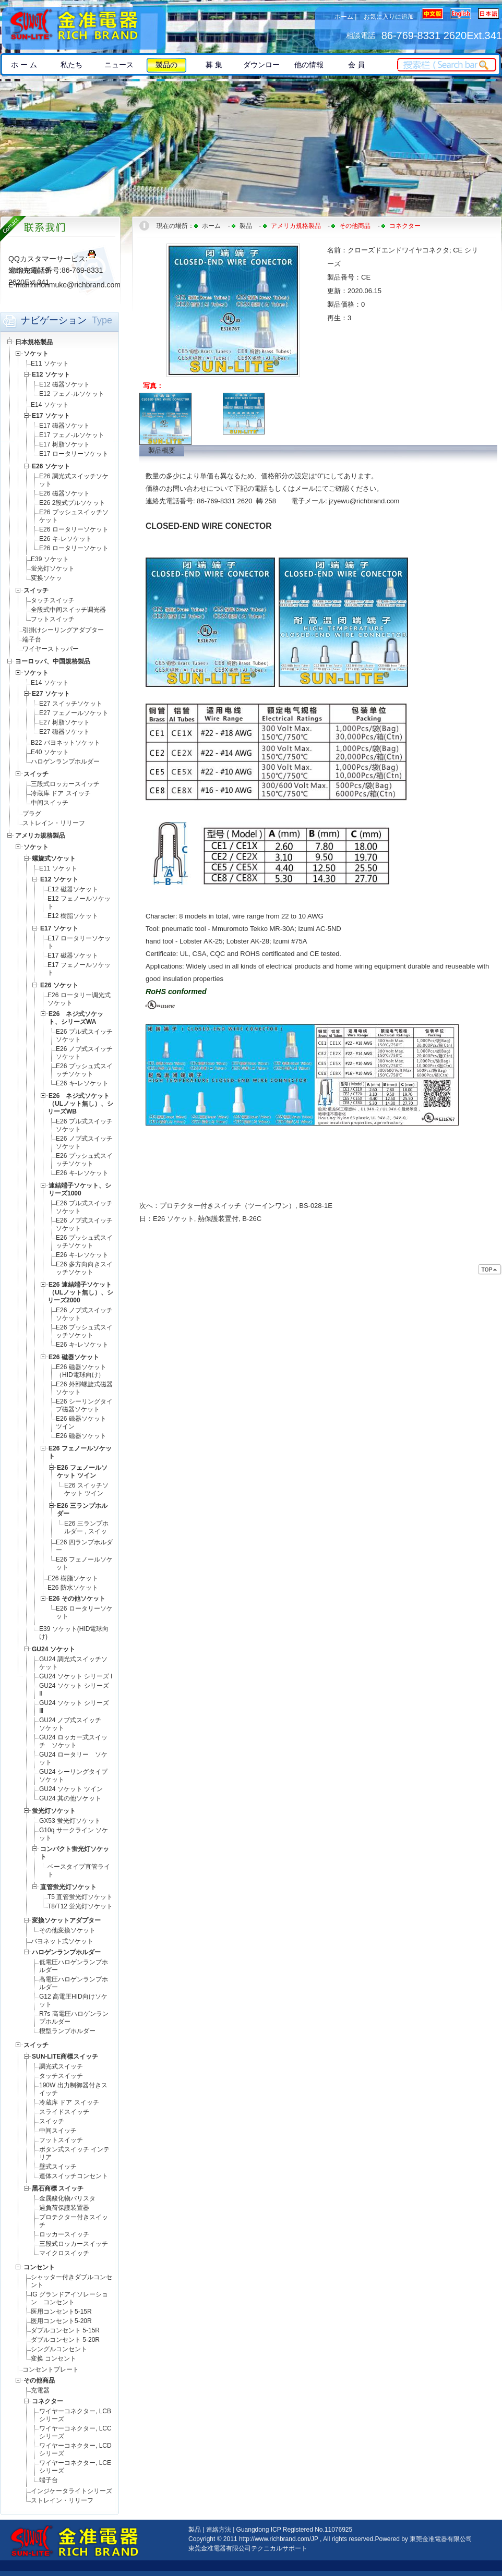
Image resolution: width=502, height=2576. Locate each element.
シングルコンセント (59, 2349)
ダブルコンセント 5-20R (65, 2339)
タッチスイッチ (53, 600)
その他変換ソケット (67, 1930)
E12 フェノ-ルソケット (71, 393)
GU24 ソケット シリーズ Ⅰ (76, 1676)
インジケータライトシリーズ (71, 2491)
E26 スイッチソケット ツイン (86, 1489)
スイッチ (51, 2121)
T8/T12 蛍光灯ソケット (80, 1906)
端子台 (31, 639)
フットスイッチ (53, 619)
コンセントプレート (50, 2369)
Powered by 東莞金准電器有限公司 (423, 2539)
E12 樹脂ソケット (72, 916)
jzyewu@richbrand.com (364, 501)
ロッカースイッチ (64, 2234)
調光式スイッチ (61, 2066)
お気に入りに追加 (389, 16)
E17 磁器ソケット (64, 425)
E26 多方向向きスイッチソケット (84, 1268)
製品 (246, 225)
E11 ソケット (50, 363)
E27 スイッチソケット (70, 703)
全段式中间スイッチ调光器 (68, 609)
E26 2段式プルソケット (72, 502)
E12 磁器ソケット (64, 384)
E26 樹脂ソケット (72, 1578)
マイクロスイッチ (64, 2253)
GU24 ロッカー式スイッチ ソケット (73, 1741)
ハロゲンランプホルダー (65, 761)
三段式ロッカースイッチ (65, 784)
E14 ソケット (50, 404)
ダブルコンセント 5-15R (65, 2330)
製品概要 (161, 450)
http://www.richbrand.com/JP (278, 2539)
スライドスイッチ (64, 2111)
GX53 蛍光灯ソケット (70, 1820)
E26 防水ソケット (75, 1587)
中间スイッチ (49, 802)
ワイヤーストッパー (50, 648)
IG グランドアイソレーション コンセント (69, 2298)
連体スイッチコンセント (73, 2176)
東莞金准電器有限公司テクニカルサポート (247, 2548)
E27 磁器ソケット (64, 731)
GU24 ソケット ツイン (71, 1789)
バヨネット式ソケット (62, 1941)
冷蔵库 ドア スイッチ (61, 793)
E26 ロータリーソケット (74, 529)
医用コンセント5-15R (61, 2311)
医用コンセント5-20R (61, 2321)
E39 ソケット (50, 559)
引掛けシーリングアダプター (63, 630)
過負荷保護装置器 (64, 2207)
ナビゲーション (54, 320)
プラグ (31, 813)
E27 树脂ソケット (64, 722)
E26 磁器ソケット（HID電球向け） (81, 1370)
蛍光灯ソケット (53, 568)
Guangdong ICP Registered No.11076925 (294, 2529)
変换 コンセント (53, 2358)
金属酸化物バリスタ (67, 2198)
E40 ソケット (50, 752)
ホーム (343, 16)
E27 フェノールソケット (74, 713)
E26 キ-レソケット (65, 538)
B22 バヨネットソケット (65, 742)
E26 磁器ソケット (64, 493)
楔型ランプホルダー (67, 2031)
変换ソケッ (46, 578)
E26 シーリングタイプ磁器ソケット (84, 1405)
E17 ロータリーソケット (74, 453)
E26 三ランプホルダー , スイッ (86, 1527)
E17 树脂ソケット (64, 444)
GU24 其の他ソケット (70, 1798)
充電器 (40, 2390)
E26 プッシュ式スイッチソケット (84, 1070)
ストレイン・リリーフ (53, 823)
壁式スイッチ (58, 2166)
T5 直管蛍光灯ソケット (80, 1897)
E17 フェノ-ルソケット (71, 435)
